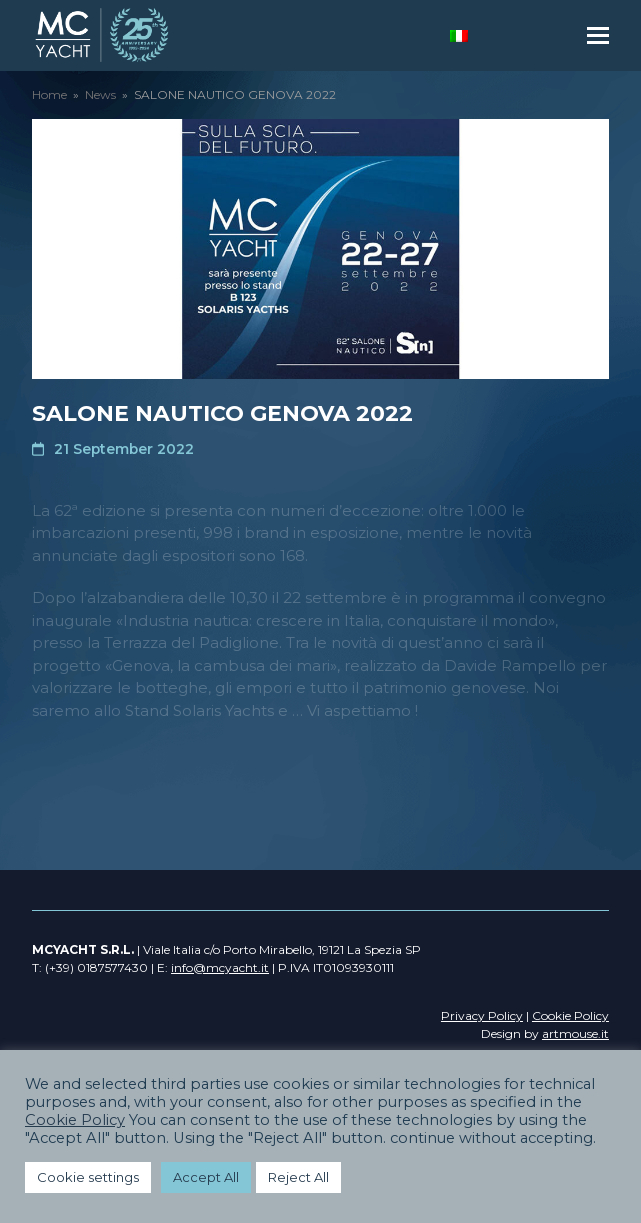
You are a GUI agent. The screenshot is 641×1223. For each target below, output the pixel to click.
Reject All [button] (298, 1177)
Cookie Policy (75, 1120)
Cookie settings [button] (88, 1177)
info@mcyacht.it (220, 967)
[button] (598, 35)
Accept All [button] (206, 1177)
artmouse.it (575, 1033)
